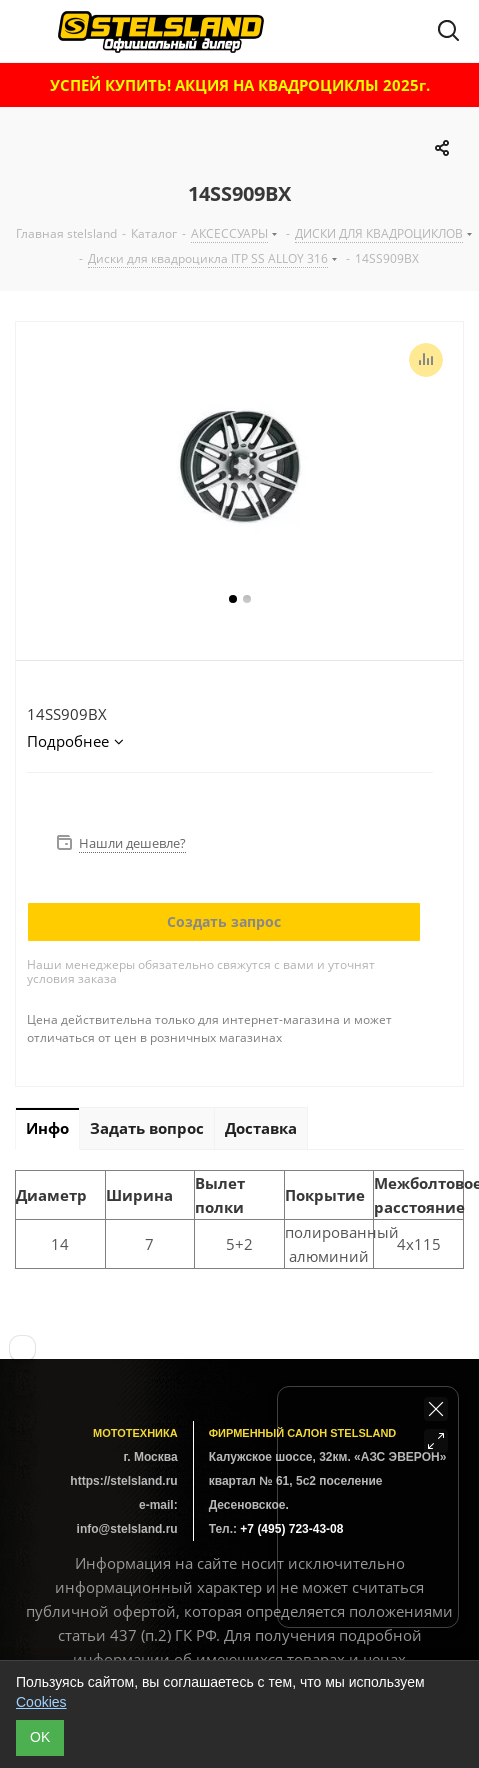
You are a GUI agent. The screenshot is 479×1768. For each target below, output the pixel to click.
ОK (40, 1737)
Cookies (41, 1702)
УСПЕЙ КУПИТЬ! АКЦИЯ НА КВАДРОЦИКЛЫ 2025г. (240, 85)
